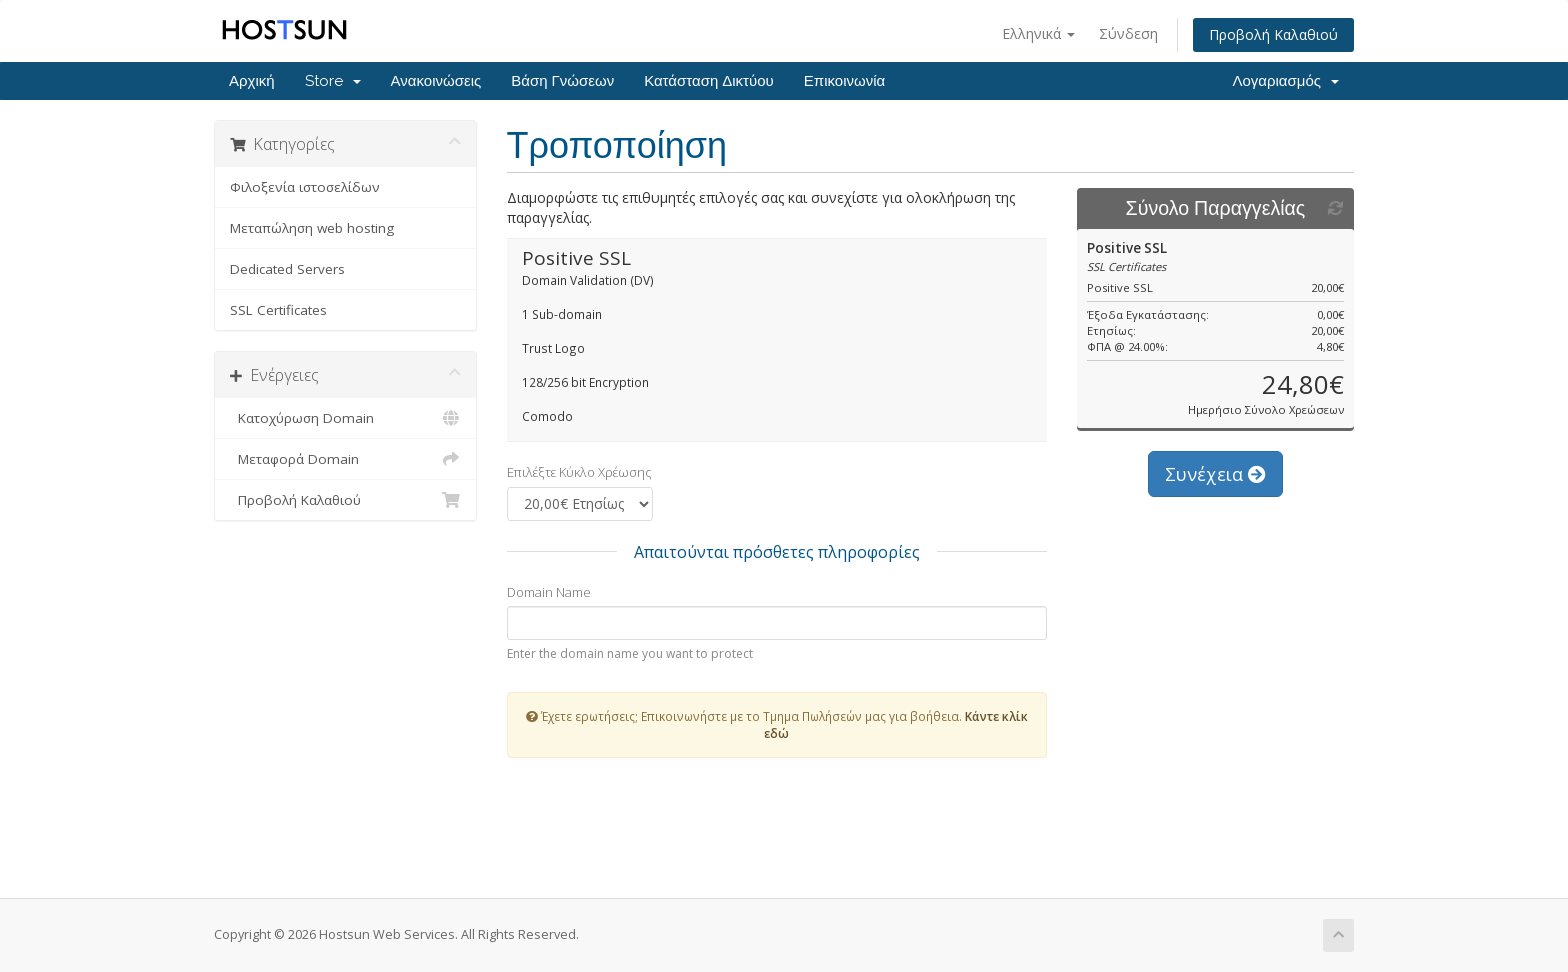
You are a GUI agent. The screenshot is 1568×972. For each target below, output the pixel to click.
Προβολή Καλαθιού (1273, 34)
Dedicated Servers (287, 269)
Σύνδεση (1128, 33)
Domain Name (549, 592)
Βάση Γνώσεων (562, 81)
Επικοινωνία (844, 81)
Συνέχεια (1215, 474)
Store (333, 81)
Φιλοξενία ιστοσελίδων (305, 187)
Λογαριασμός (1285, 81)
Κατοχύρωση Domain (345, 418)
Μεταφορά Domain (345, 459)
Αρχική (252, 81)
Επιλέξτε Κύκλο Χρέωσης (579, 472)
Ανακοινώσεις (436, 81)
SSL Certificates (278, 310)
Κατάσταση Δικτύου (709, 81)
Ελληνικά (1038, 33)
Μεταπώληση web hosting (312, 228)
